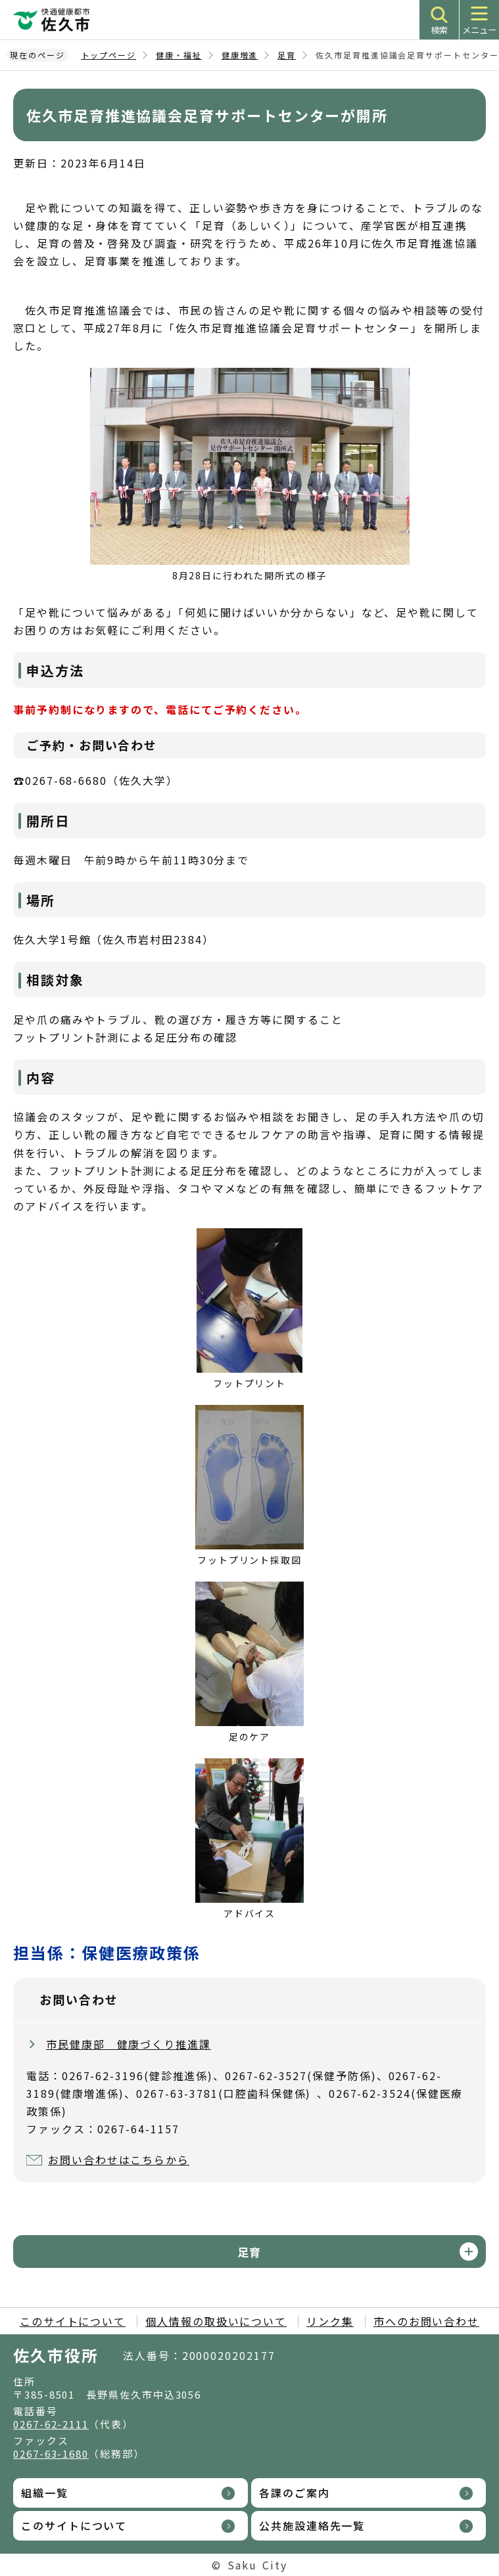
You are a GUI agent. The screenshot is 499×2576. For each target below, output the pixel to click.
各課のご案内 (294, 2492)
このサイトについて (73, 2321)
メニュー (479, 30)
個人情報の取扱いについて (216, 2321)
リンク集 (330, 2321)
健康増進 (240, 54)
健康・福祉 (179, 54)
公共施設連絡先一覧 (312, 2525)
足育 (286, 54)
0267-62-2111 (51, 2424)
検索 (439, 30)
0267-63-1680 (51, 2453)
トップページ (109, 54)
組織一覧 (44, 2492)
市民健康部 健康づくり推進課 (128, 2044)
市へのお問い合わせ (426, 2321)
